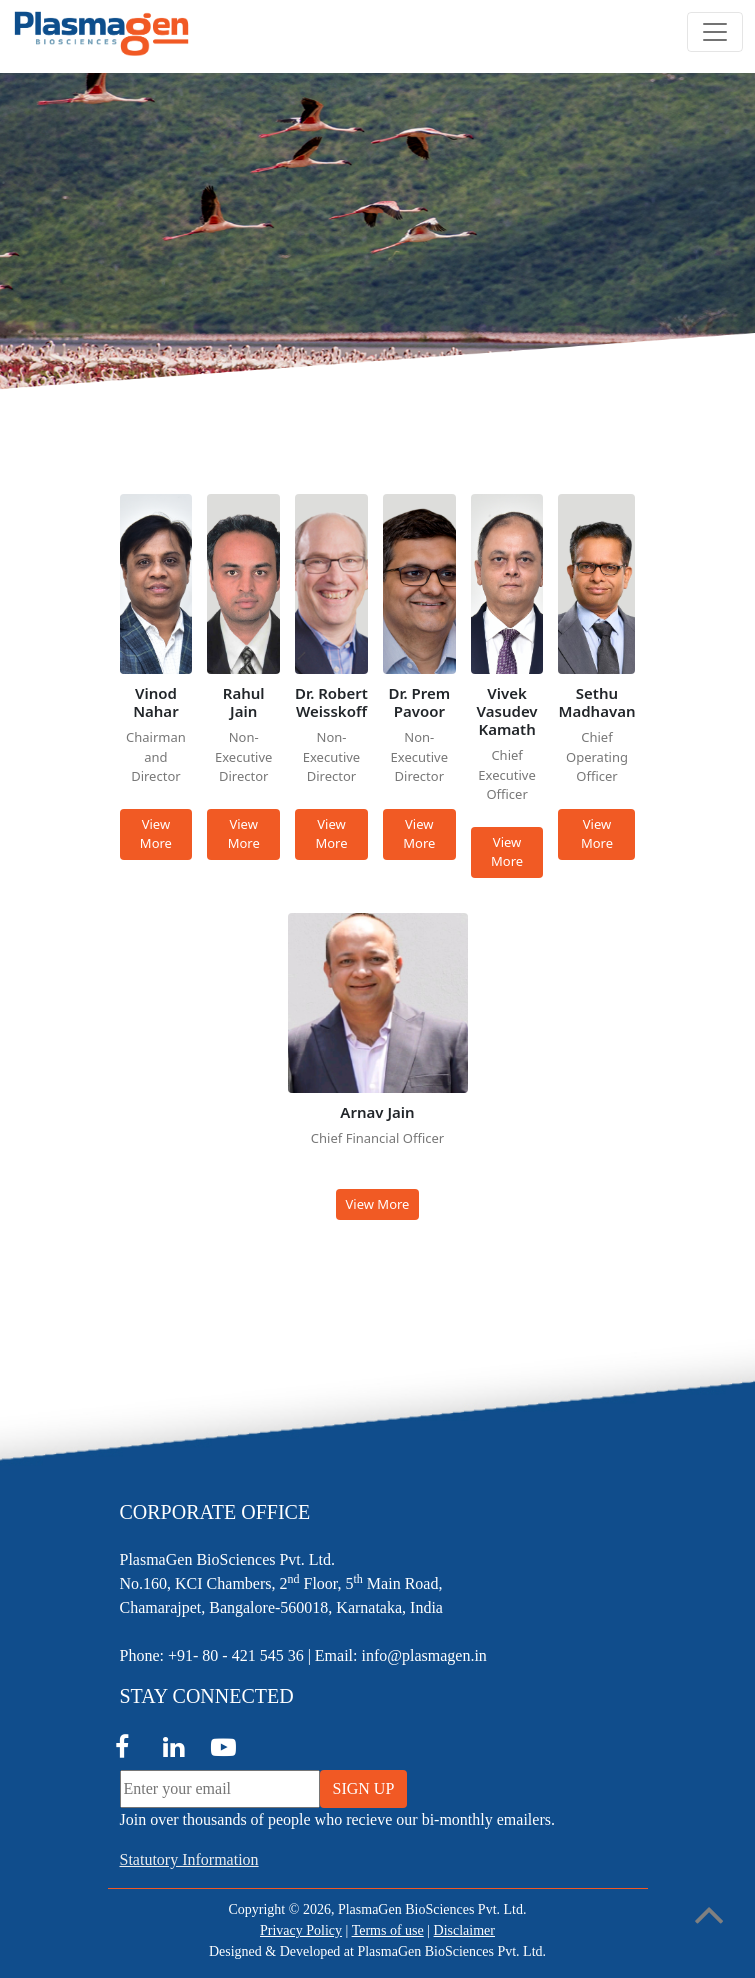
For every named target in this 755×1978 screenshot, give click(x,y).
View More (156, 834)
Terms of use (388, 1930)
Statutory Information (189, 1859)
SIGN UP (364, 1788)
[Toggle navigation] (715, 32)
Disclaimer (464, 1930)
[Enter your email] (220, 1789)
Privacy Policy (301, 1930)
